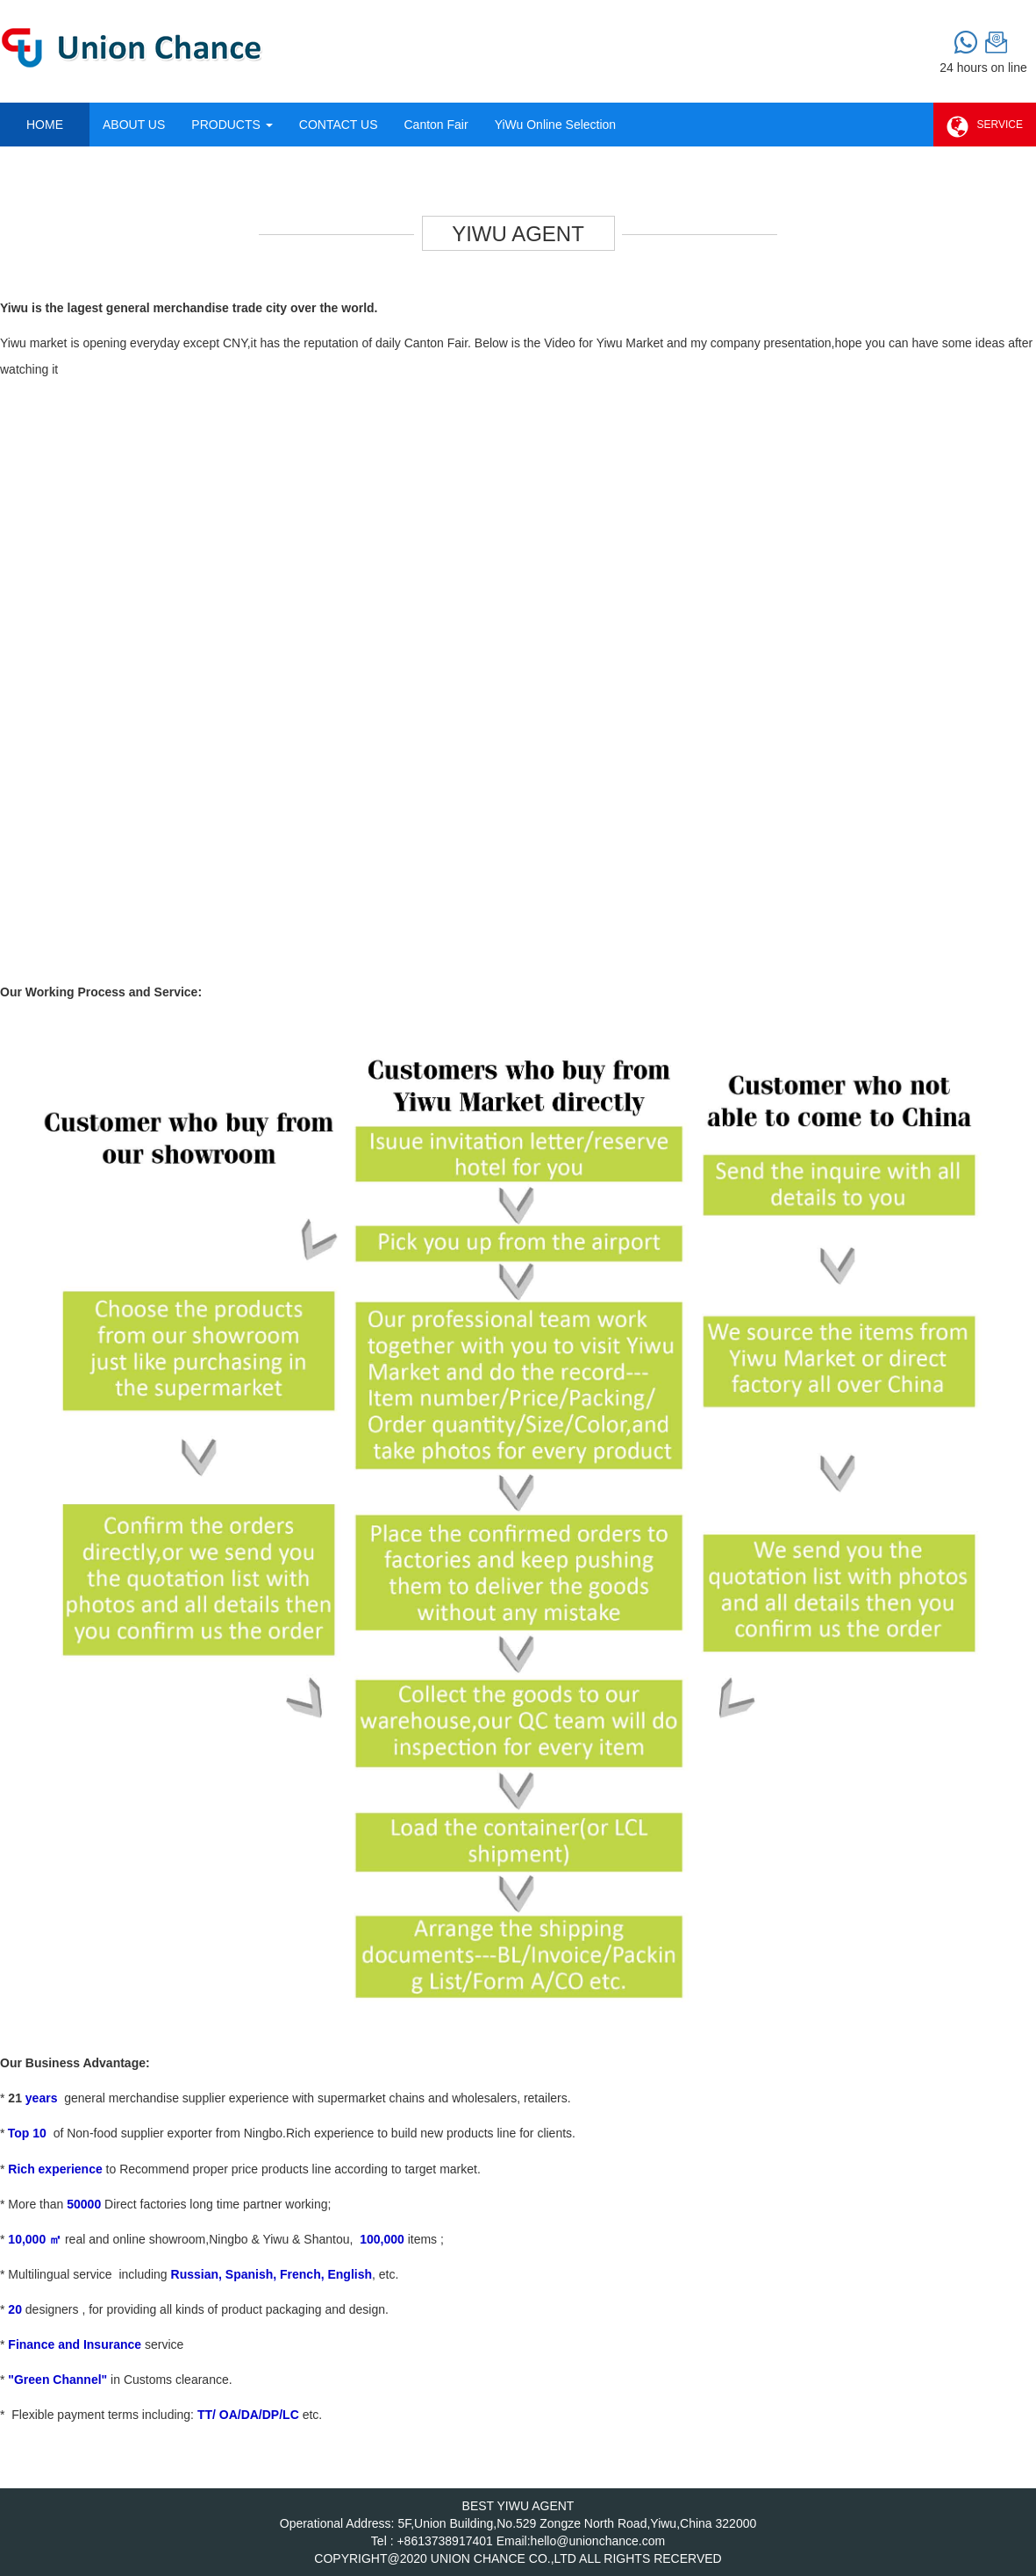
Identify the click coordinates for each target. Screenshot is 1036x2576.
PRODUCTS (231, 125)
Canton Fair (436, 125)
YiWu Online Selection (556, 125)
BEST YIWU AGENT (518, 2506)
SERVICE (985, 128)
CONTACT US (338, 125)
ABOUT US (134, 125)
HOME (44, 125)
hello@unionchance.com (598, 2541)
